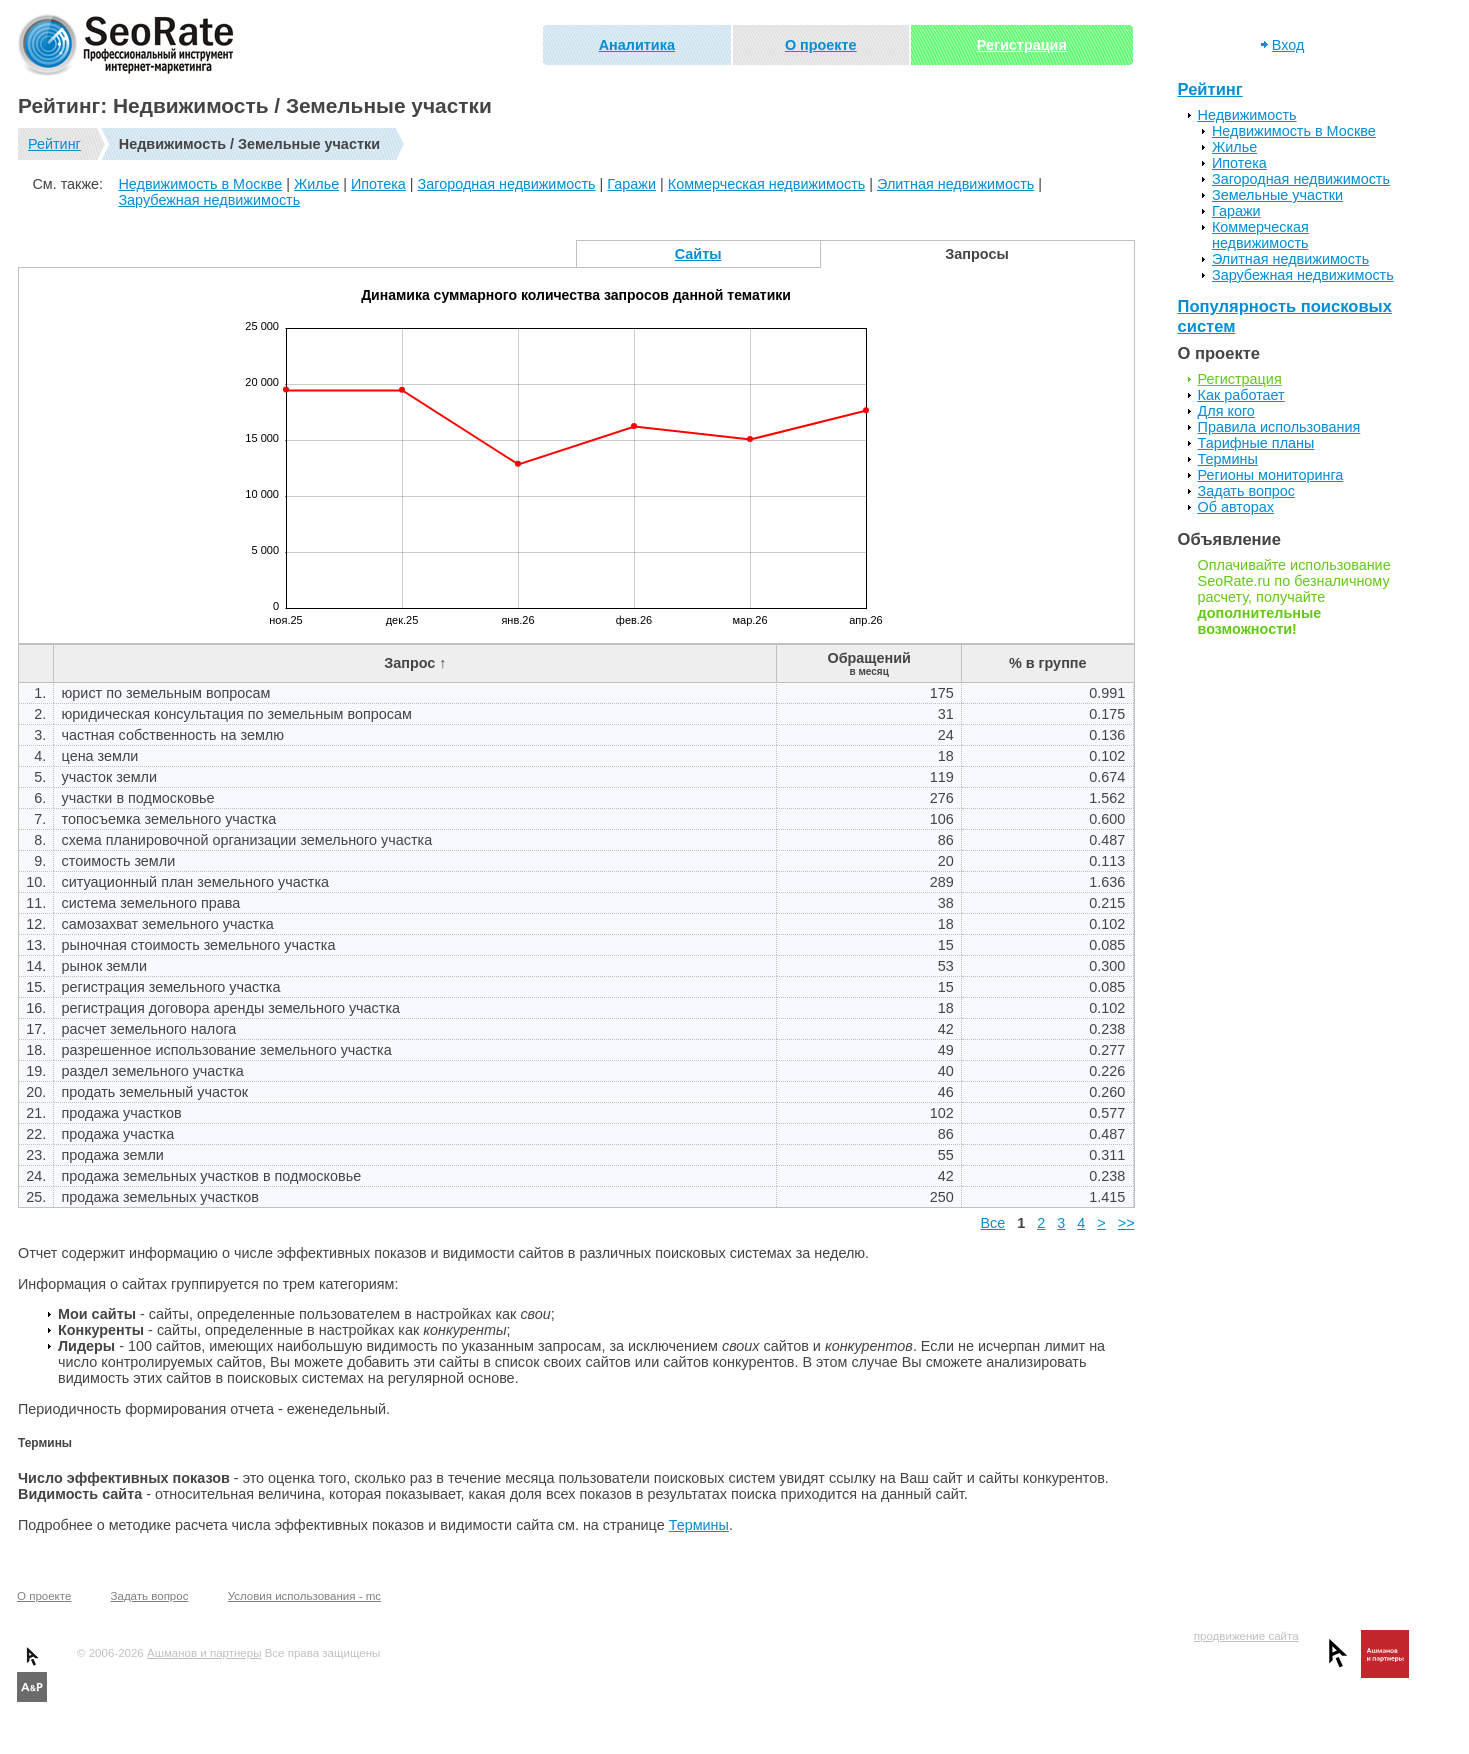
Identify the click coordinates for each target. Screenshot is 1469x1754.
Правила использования (1279, 427)
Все (992, 1223)
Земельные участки (1277, 195)
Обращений (868, 663)
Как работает (1241, 395)
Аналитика (637, 45)
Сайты (698, 254)
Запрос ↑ (415, 663)
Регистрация (1022, 45)
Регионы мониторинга (1271, 475)
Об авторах (1236, 507)
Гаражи (631, 184)
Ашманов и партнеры (204, 1653)
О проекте (821, 45)
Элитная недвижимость (955, 184)
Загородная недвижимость (507, 184)
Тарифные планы (1256, 443)
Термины (699, 1525)
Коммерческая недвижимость (767, 184)
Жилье (316, 184)
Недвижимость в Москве (200, 184)
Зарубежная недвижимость (209, 200)
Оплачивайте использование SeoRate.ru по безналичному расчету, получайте (1294, 597)
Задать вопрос (1246, 491)
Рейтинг (54, 144)
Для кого (1226, 411)
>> (1126, 1223)
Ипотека (378, 184)
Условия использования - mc (304, 1596)
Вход (1288, 45)
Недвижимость (1247, 115)
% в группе (1048, 663)
